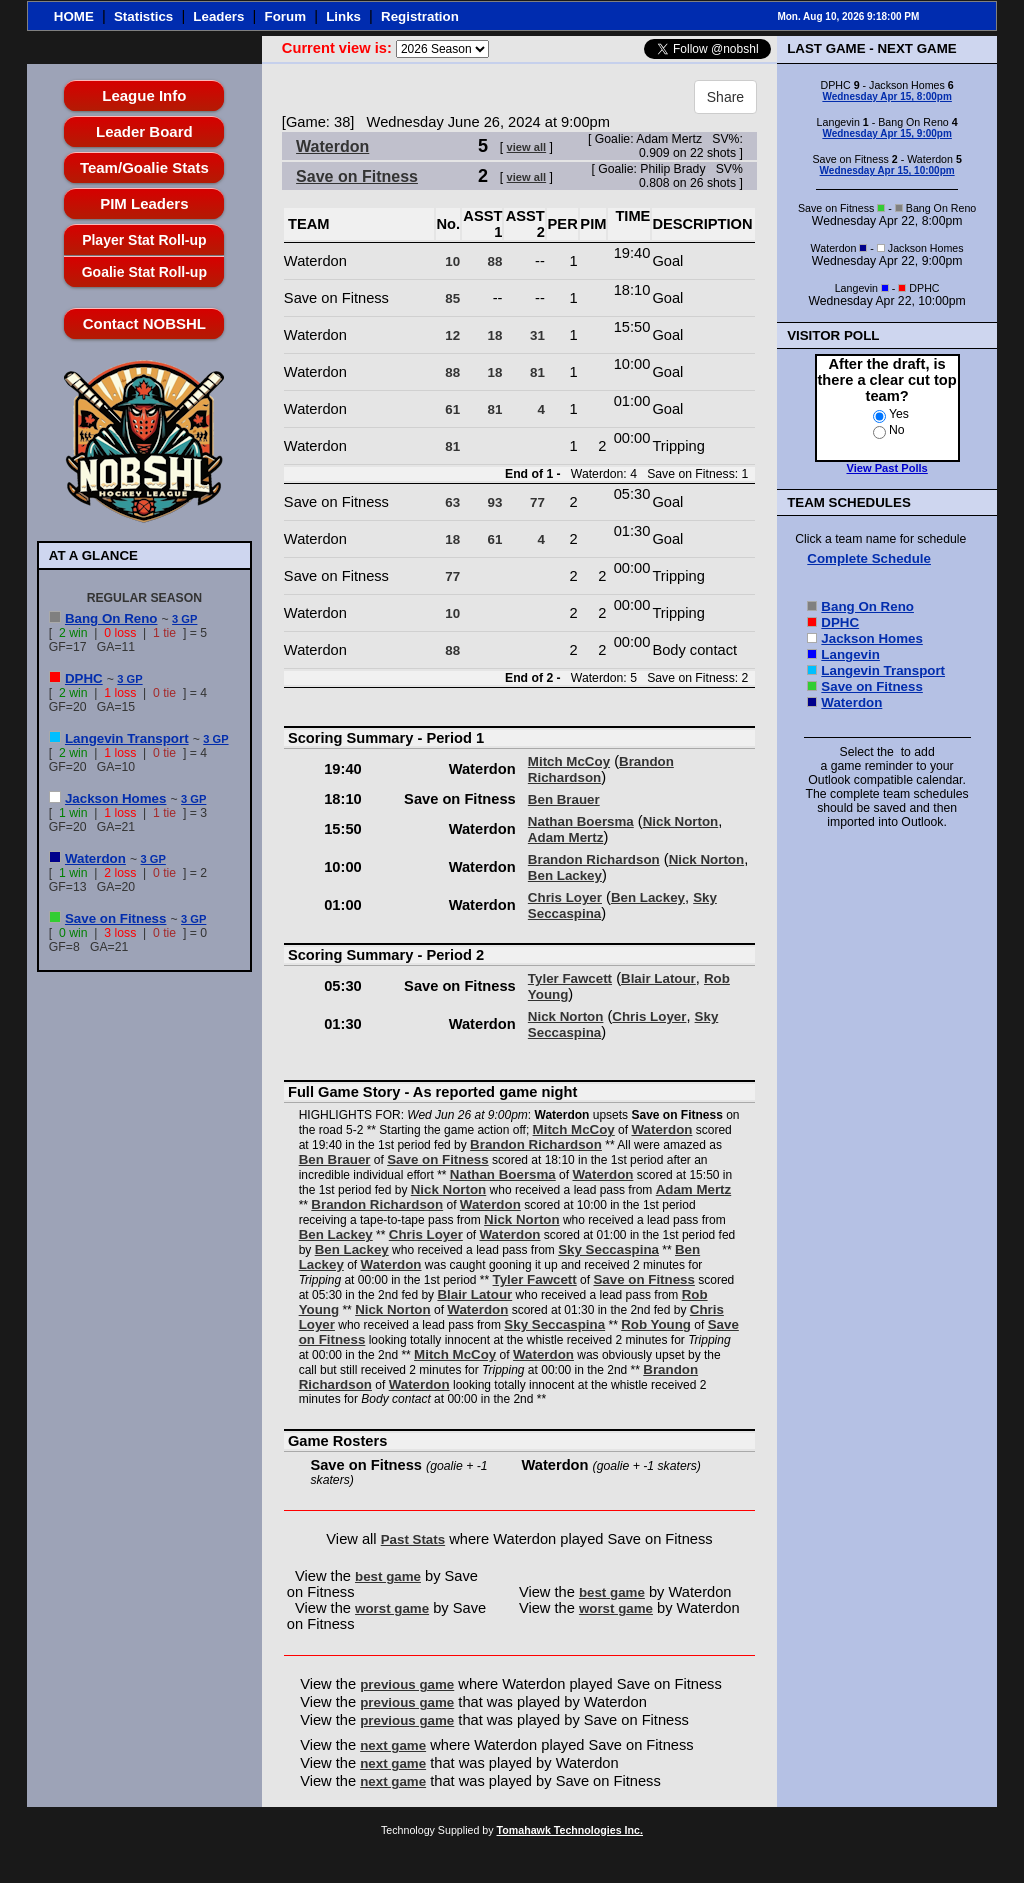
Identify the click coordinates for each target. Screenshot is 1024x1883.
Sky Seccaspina (608, 1249)
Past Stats (413, 1539)
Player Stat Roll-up (144, 240)
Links (343, 16)
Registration (420, 16)
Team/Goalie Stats (144, 167)
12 (452, 335)
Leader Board (144, 131)
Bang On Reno (111, 618)
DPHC (84, 678)
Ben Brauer (564, 799)
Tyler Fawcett (570, 978)
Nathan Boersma (581, 821)
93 (495, 502)
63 (452, 502)
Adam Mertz (566, 837)
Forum (285, 16)
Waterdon (95, 858)
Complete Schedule (869, 558)
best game (388, 1576)
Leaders (218, 16)
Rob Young (656, 1324)
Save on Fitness (115, 918)
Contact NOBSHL (144, 323)
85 (452, 298)
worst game (392, 1608)
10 (452, 261)
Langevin (850, 654)
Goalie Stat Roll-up (144, 272)
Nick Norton (681, 821)
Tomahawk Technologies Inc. (570, 1830)
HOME (74, 16)
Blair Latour (658, 978)
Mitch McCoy (569, 761)
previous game (407, 1684)
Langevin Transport (127, 738)
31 (537, 335)
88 (495, 261)
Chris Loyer (565, 897)
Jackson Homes (116, 798)
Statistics (143, 16)
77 (537, 502)
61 (452, 409)
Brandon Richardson (601, 769)
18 (495, 335)
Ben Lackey (565, 875)
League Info (144, 95)
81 (537, 372)
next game (393, 1745)
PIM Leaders (144, 203)
